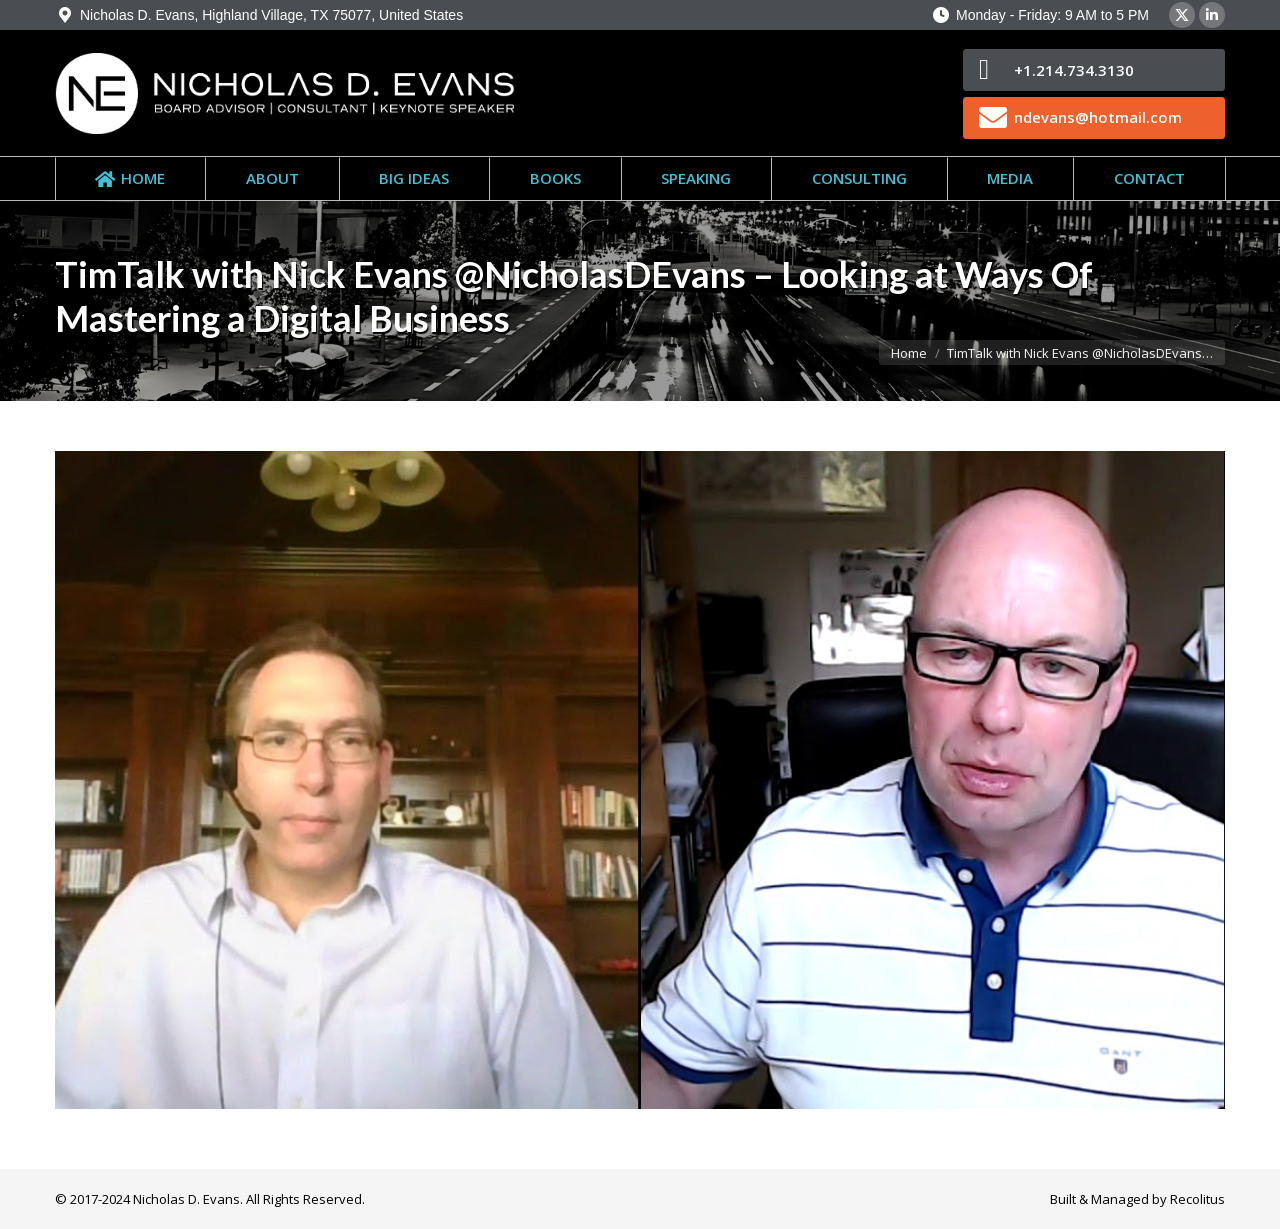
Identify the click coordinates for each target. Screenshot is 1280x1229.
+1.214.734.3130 (1074, 70)
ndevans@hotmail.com (1098, 117)
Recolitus (1197, 1199)
